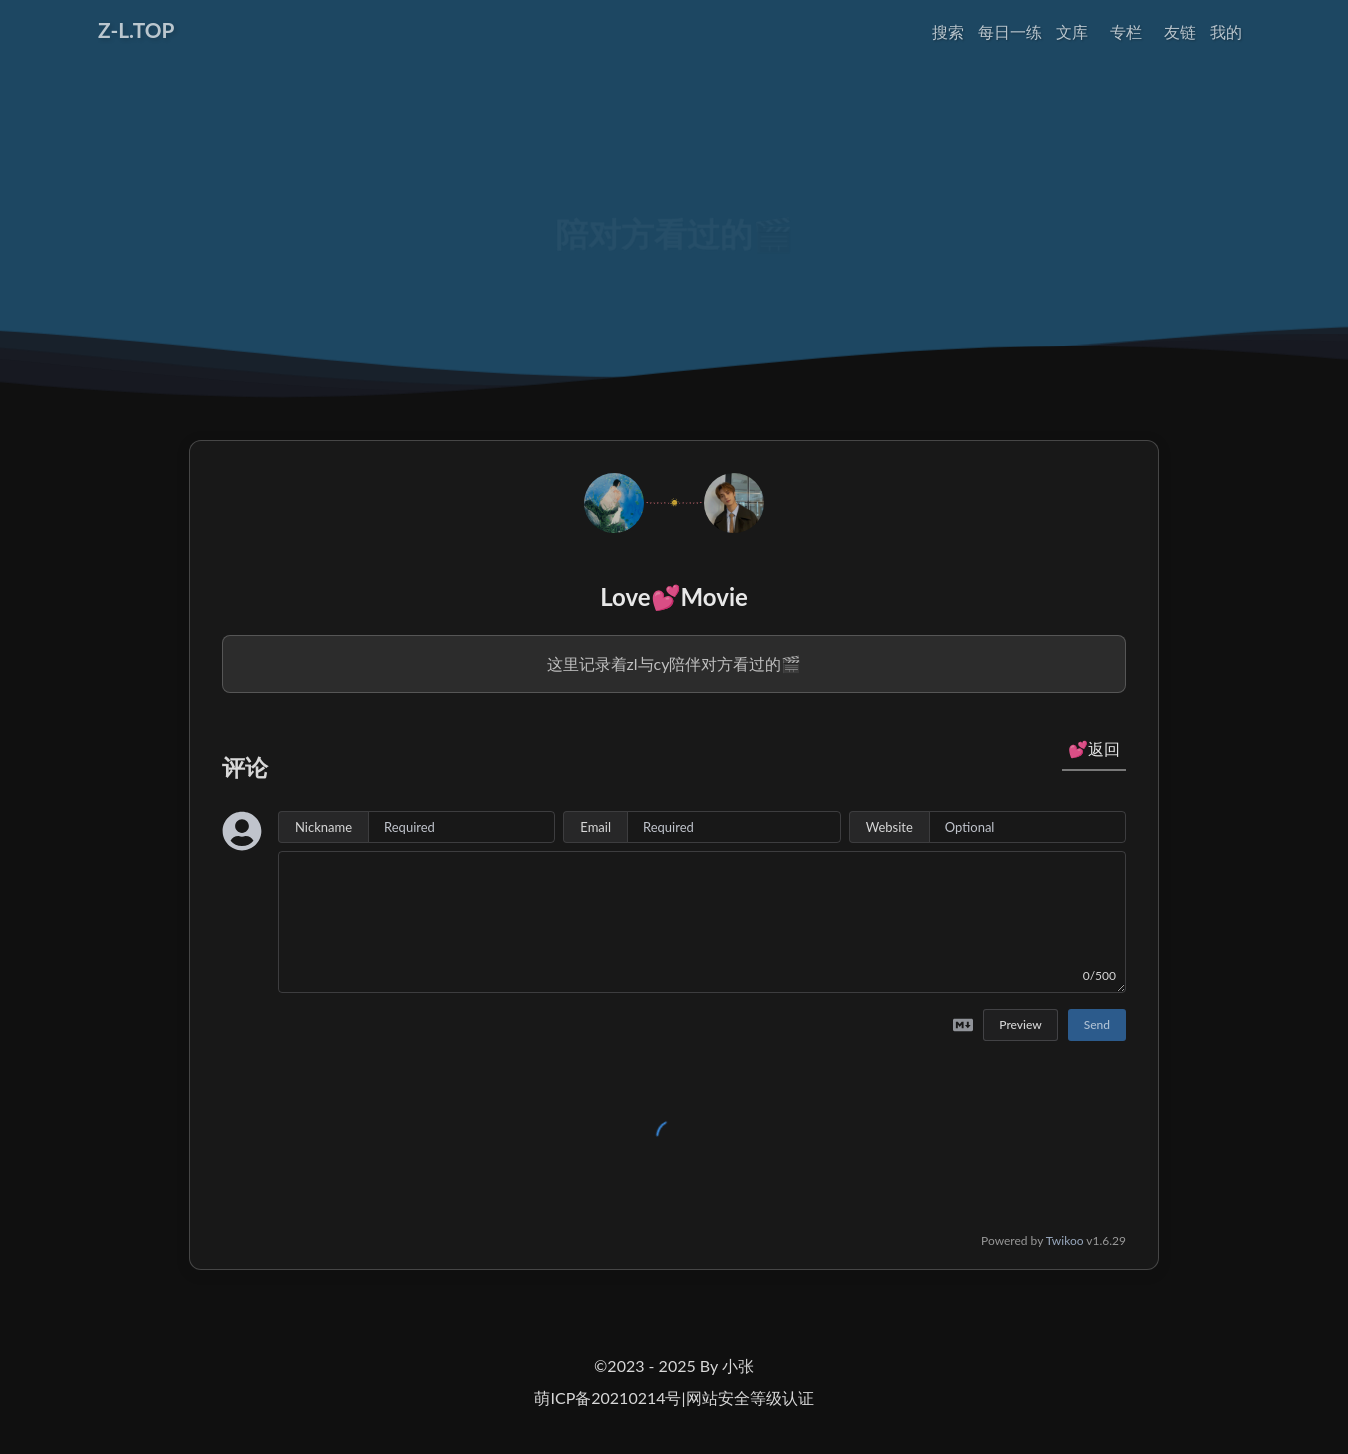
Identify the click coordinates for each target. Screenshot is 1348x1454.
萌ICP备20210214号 (607, 1397)
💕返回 (1094, 748)
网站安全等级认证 (750, 1397)
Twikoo (1065, 1240)
